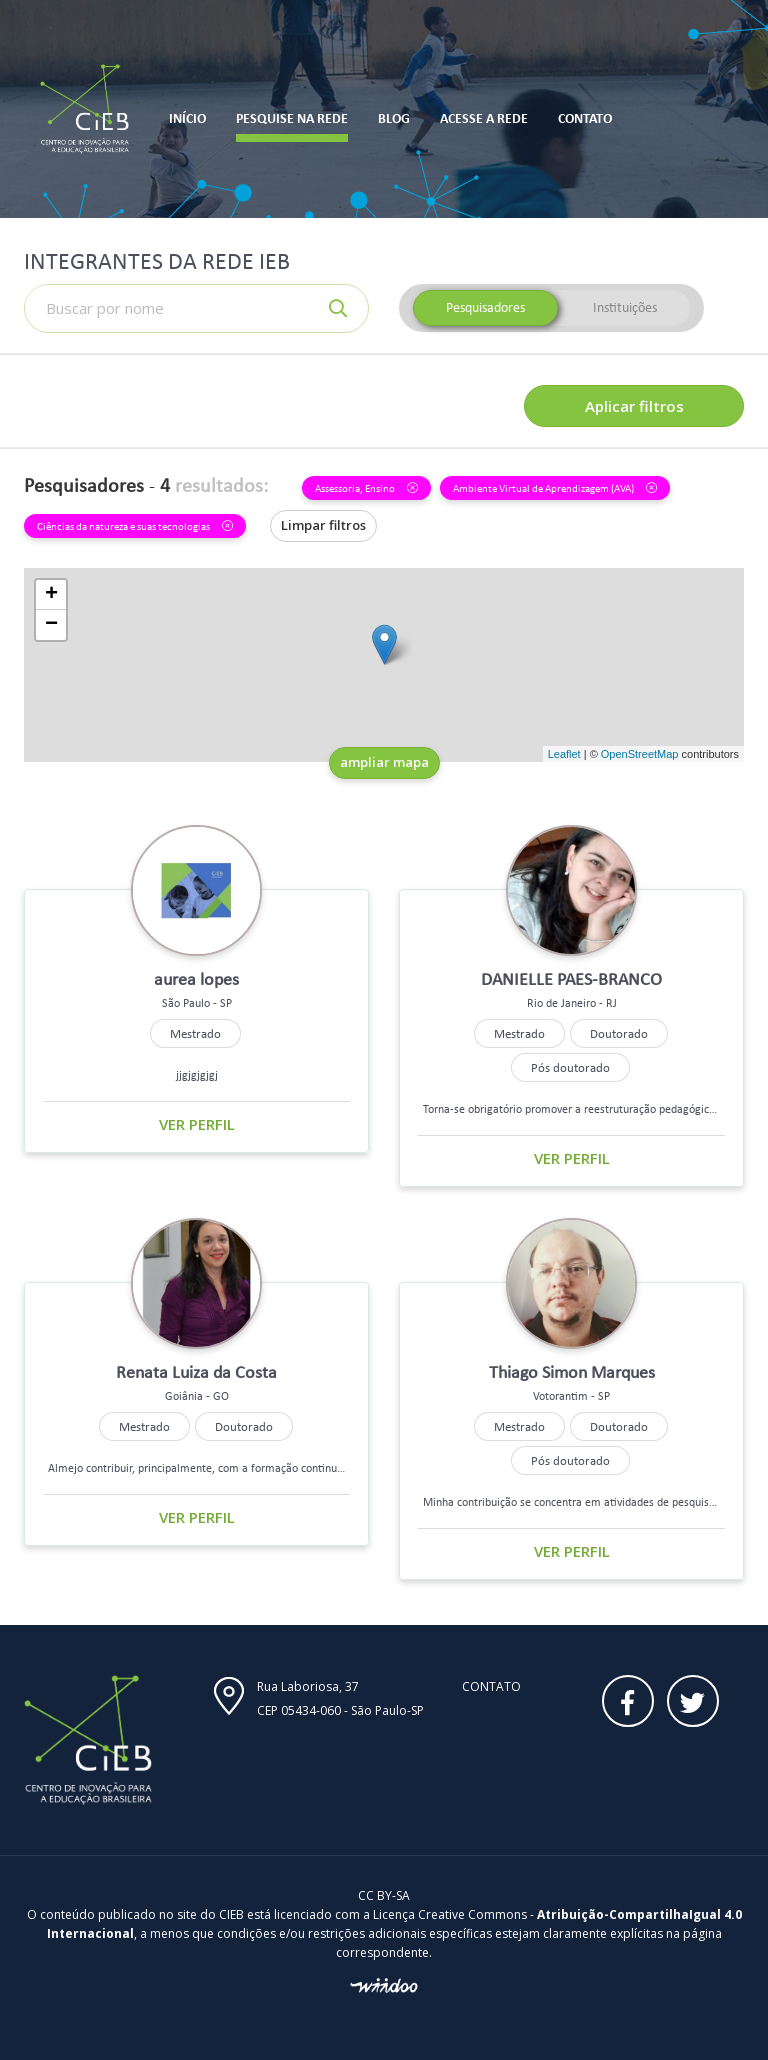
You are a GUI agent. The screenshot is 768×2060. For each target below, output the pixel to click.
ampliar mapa (384, 762)
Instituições (625, 307)
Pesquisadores (485, 307)
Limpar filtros (323, 525)
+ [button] (51, 595)
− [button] (51, 625)
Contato (491, 1686)
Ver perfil (197, 1124)
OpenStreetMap (640, 754)
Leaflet (564, 754)
